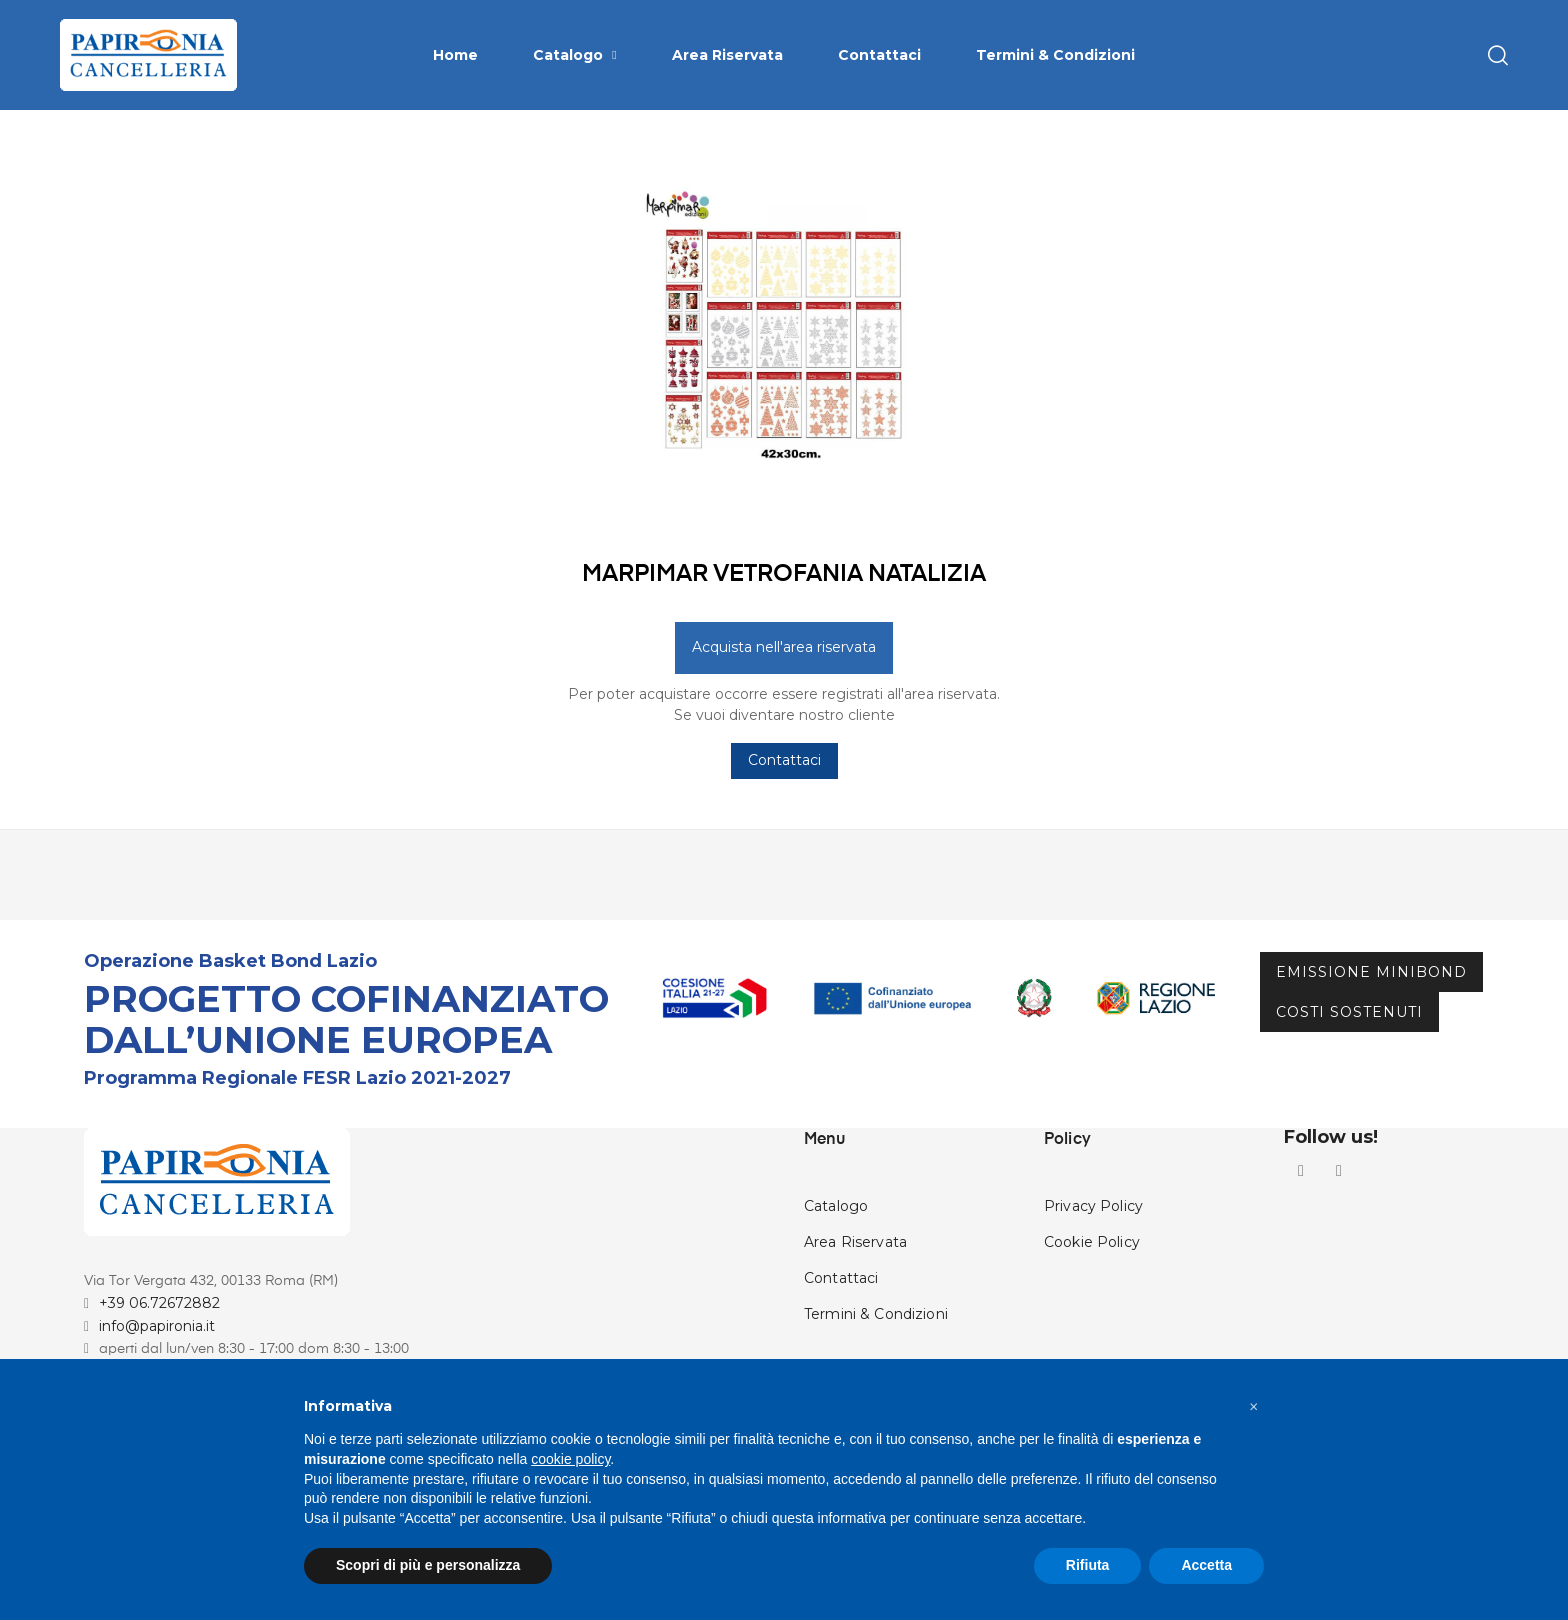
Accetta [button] (1206, 1565)
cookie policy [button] (570, 1459)
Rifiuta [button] (1088, 1565)
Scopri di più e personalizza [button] (428, 1565)
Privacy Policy (1093, 1283)
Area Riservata (855, 1319)
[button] (1254, 1407)
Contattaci (784, 837)
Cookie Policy (1092, 1319)
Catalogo (836, 1283)
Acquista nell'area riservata (784, 724)
